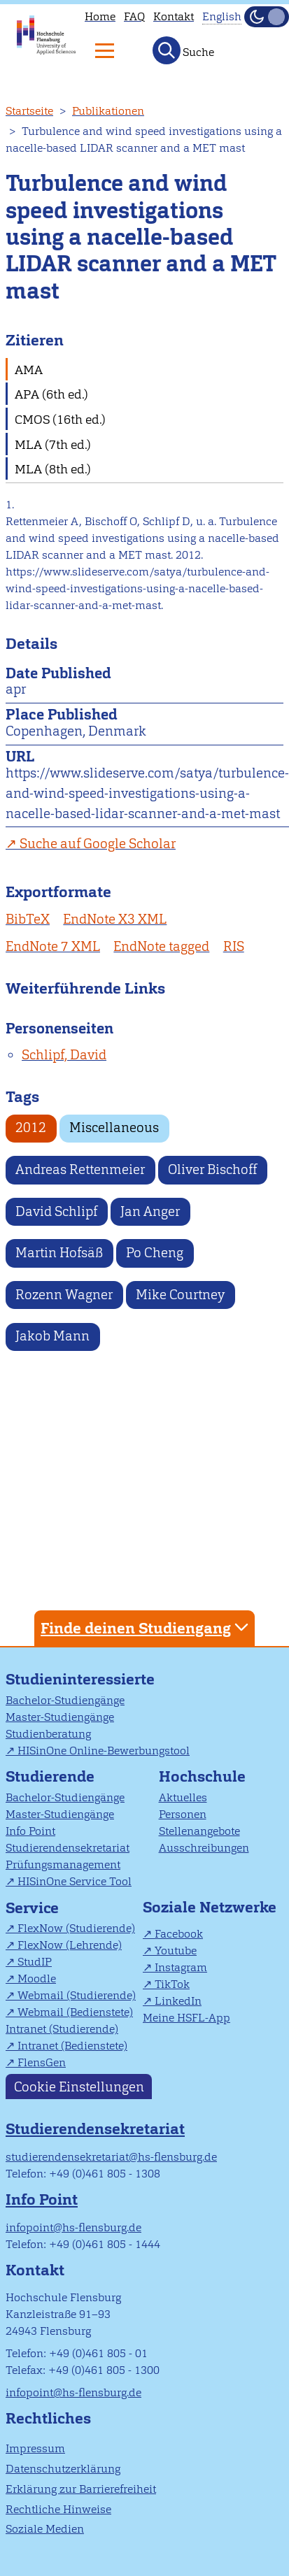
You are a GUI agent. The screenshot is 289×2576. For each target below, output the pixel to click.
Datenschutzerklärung (63, 2468)
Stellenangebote (199, 1831)
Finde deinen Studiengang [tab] (146, 1627)
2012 (30, 1127)
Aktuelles (183, 1797)
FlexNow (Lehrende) (69, 1945)
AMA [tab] (29, 370)
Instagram (181, 1967)
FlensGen (41, 2062)
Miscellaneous (114, 1127)
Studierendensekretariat (67, 1847)
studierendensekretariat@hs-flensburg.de (111, 2156)
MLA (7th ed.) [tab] (53, 444)
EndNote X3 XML (115, 919)
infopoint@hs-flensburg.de (73, 2227)
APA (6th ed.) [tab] (51, 394)
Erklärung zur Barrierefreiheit (81, 2489)
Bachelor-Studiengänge (65, 1700)
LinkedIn (178, 2001)
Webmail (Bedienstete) (75, 2012)
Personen (182, 1814)
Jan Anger (150, 1211)
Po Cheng (154, 1252)
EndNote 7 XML (53, 946)
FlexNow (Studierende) (76, 1928)
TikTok (172, 1984)
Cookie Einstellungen (79, 2086)
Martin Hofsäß (59, 1252)
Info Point (30, 1831)
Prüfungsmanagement (63, 1864)
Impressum (35, 2448)
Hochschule (202, 1776)
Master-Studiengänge (60, 1717)
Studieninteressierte (80, 1679)
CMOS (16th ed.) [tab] (60, 419)
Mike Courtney (180, 1294)
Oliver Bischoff (212, 1169)
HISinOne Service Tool (74, 1881)
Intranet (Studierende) (62, 2029)
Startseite (29, 110)
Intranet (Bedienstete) (72, 2045)
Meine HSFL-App (186, 2017)
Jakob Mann (52, 1336)
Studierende (50, 1776)
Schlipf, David (64, 1055)
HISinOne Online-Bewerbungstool (103, 1750)
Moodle (36, 1978)
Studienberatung (48, 1733)
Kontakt (173, 16)
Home (100, 16)
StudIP (34, 1961)
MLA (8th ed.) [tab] (53, 469)
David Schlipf (56, 1211)
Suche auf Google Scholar (98, 843)
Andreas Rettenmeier (80, 1169)
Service (32, 1908)
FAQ (134, 16)
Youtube (176, 1950)
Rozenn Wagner (64, 1294)
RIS (233, 946)
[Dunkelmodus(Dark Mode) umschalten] (266, 16)
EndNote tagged (161, 946)
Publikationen (108, 110)
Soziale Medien (45, 2528)
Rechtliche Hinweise (58, 2509)
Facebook (179, 1933)
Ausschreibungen (204, 1847)
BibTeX (28, 919)
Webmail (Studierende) (76, 1995)
